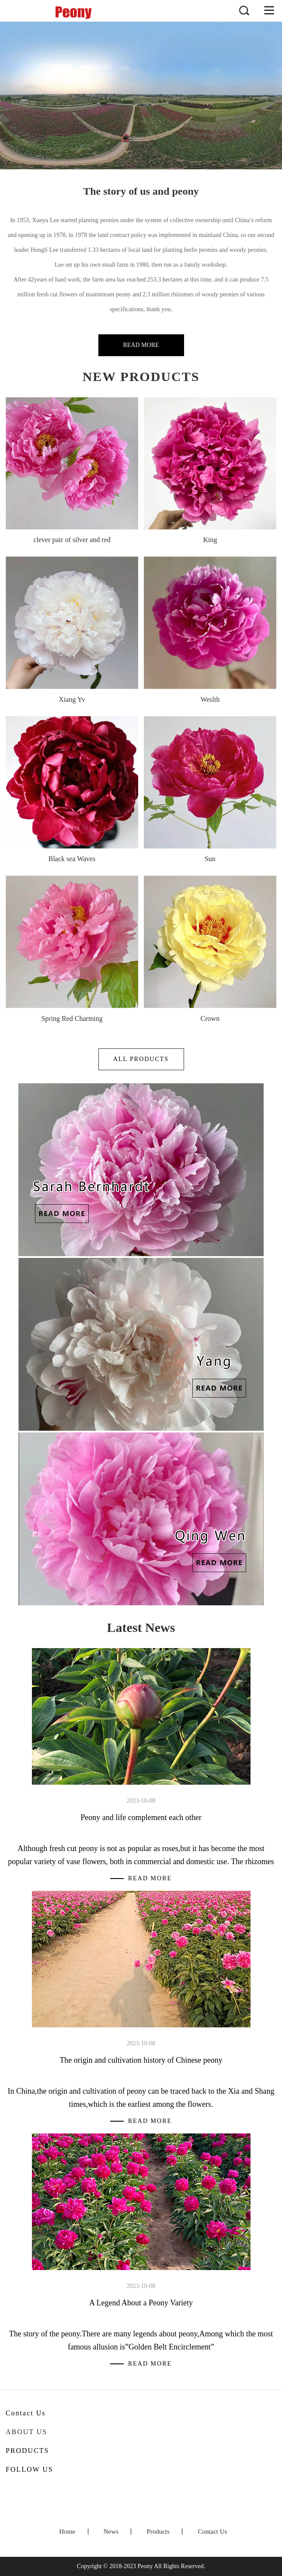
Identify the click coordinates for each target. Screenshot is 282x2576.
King (210, 539)
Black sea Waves (72, 858)
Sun (210, 858)
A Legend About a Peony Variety (141, 2302)
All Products (141, 1059)
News (111, 2531)
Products (158, 2531)
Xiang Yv (72, 699)
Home (67, 2531)
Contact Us (212, 2531)
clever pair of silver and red (71, 539)
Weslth (209, 699)
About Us (26, 2431)
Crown (210, 1018)
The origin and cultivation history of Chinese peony (140, 2060)
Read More (141, 345)
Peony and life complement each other (140, 1817)
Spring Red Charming (71, 1018)
